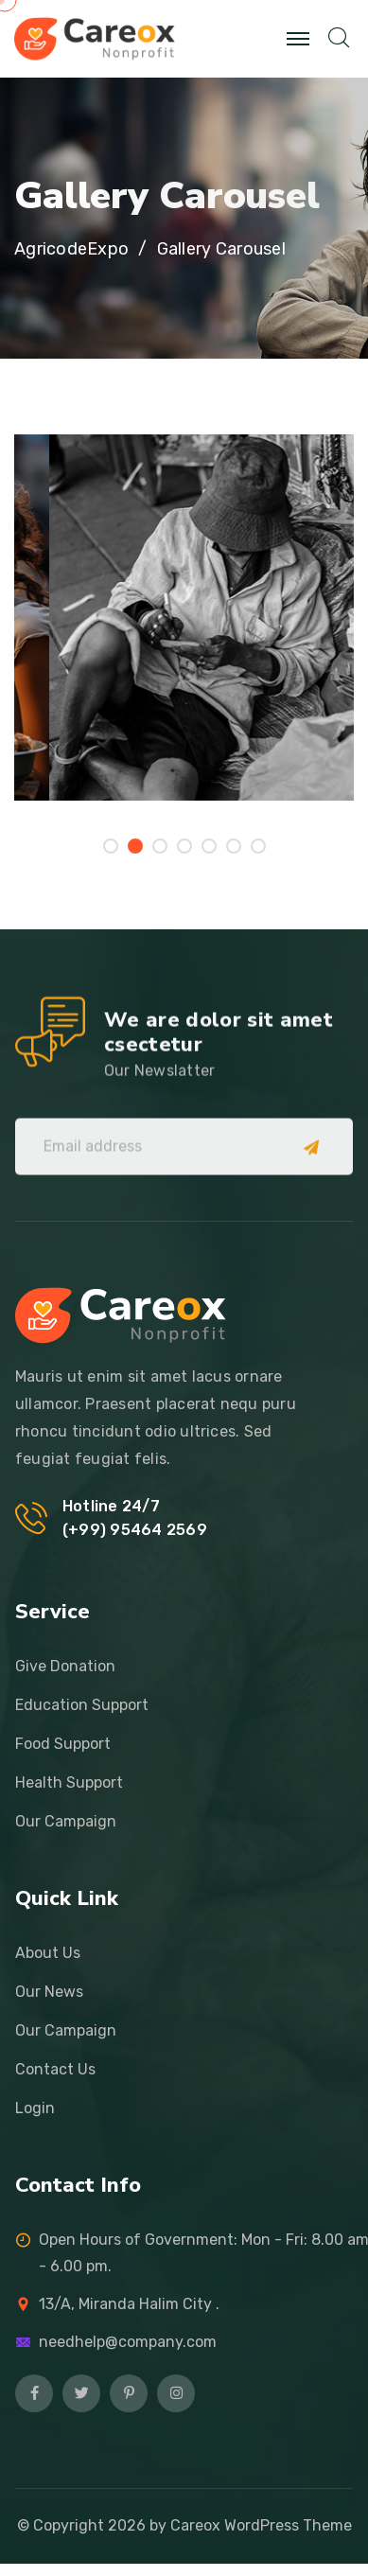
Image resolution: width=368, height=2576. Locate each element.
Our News (49, 1992)
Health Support (69, 1782)
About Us (47, 1953)
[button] (110, 846)
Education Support (82, 1705)
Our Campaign (65, 1821)
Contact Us (55, 2069)
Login (35, 2108)
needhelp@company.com (128, 2342)
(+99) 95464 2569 (134, 1530)
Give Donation (65, 1666)
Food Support (63, 1744)
